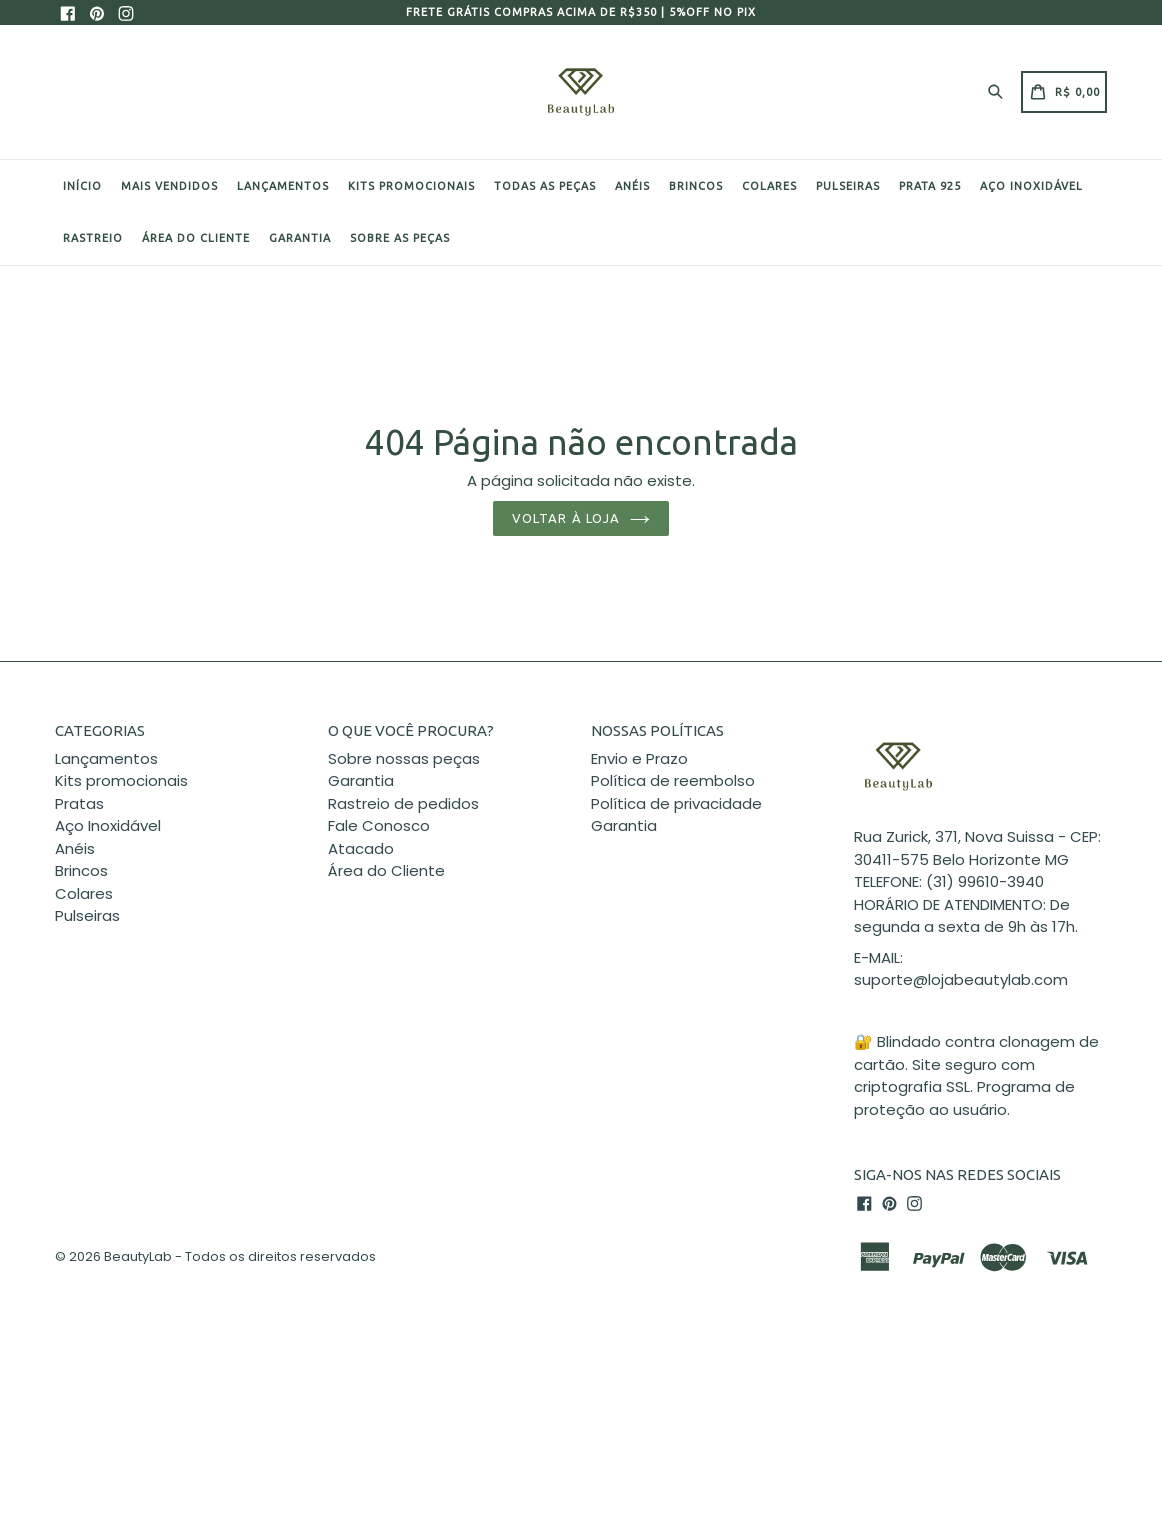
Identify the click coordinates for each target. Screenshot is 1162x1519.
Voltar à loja (581, 518)
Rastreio (93, 238)
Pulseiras (848, 186)
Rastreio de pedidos (403, 803)
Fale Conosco (379, 825)
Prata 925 (930, 186)
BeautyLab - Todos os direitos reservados (240, 1256)
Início (82, 186)
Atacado (361, 848)
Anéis (632, 186)
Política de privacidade (676, 803)
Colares (769, 186)
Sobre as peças (400, 238)
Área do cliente (196, 238)
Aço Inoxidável (1031, 186)
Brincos (696, 186)
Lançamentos (283, 186)
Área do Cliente (386, 870)
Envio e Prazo (639, 758)
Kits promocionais (411, 186)
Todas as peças (545, 186)
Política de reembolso (673, 780)
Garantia (300, 238)
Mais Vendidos (169, 186)
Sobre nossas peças (404, 758)
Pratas (79, 803)
